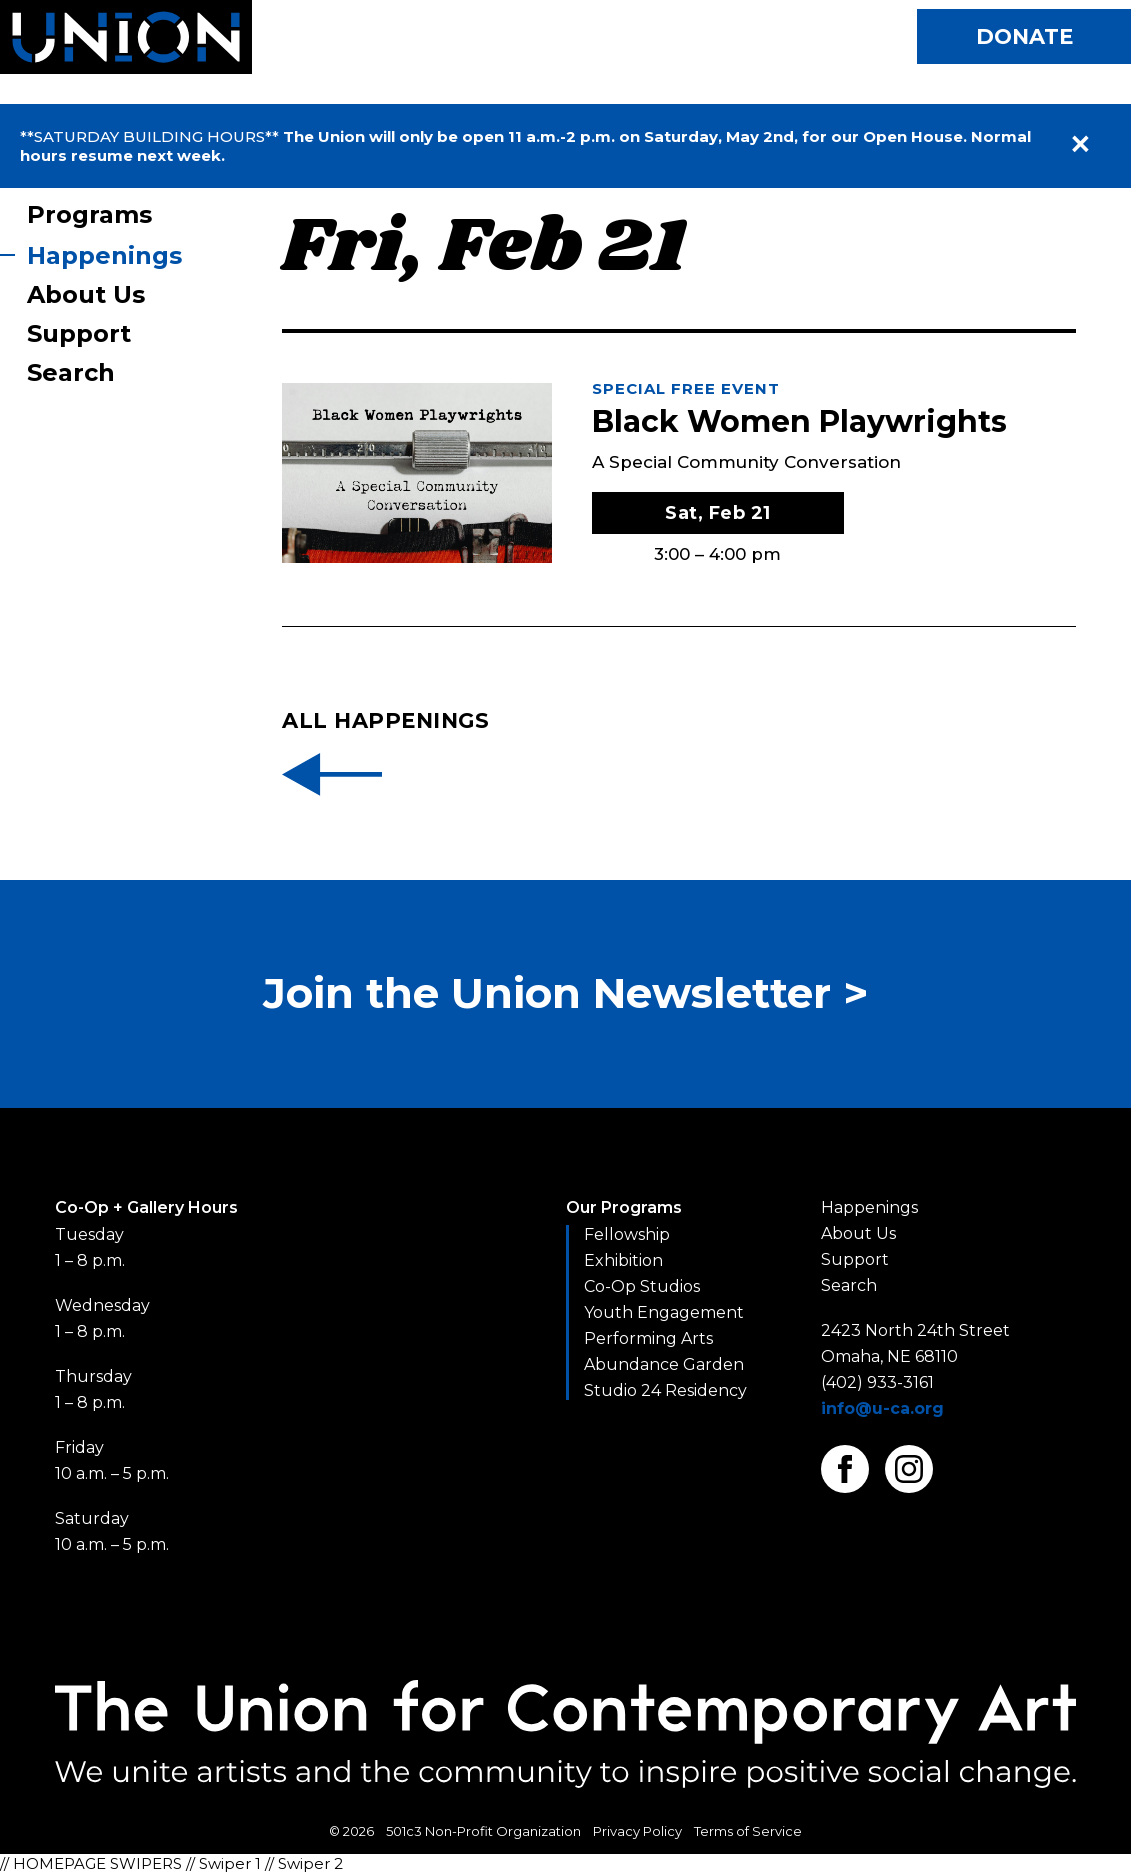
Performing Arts (648, 1338)
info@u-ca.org (882, 1408)
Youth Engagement (664, 1312)
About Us (86, 294)
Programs (89, 214)
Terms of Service (748, 1831)
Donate (1024, 36)
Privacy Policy (637, 1831)
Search (71, 372)
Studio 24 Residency (665, 1390)
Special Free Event (686, 388)
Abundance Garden (664, 1364)
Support (79, 333)
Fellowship (627, 1234)
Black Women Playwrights (799, 421)
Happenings (104, 255)
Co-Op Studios (642, 1286)
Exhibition (623, 1260)
